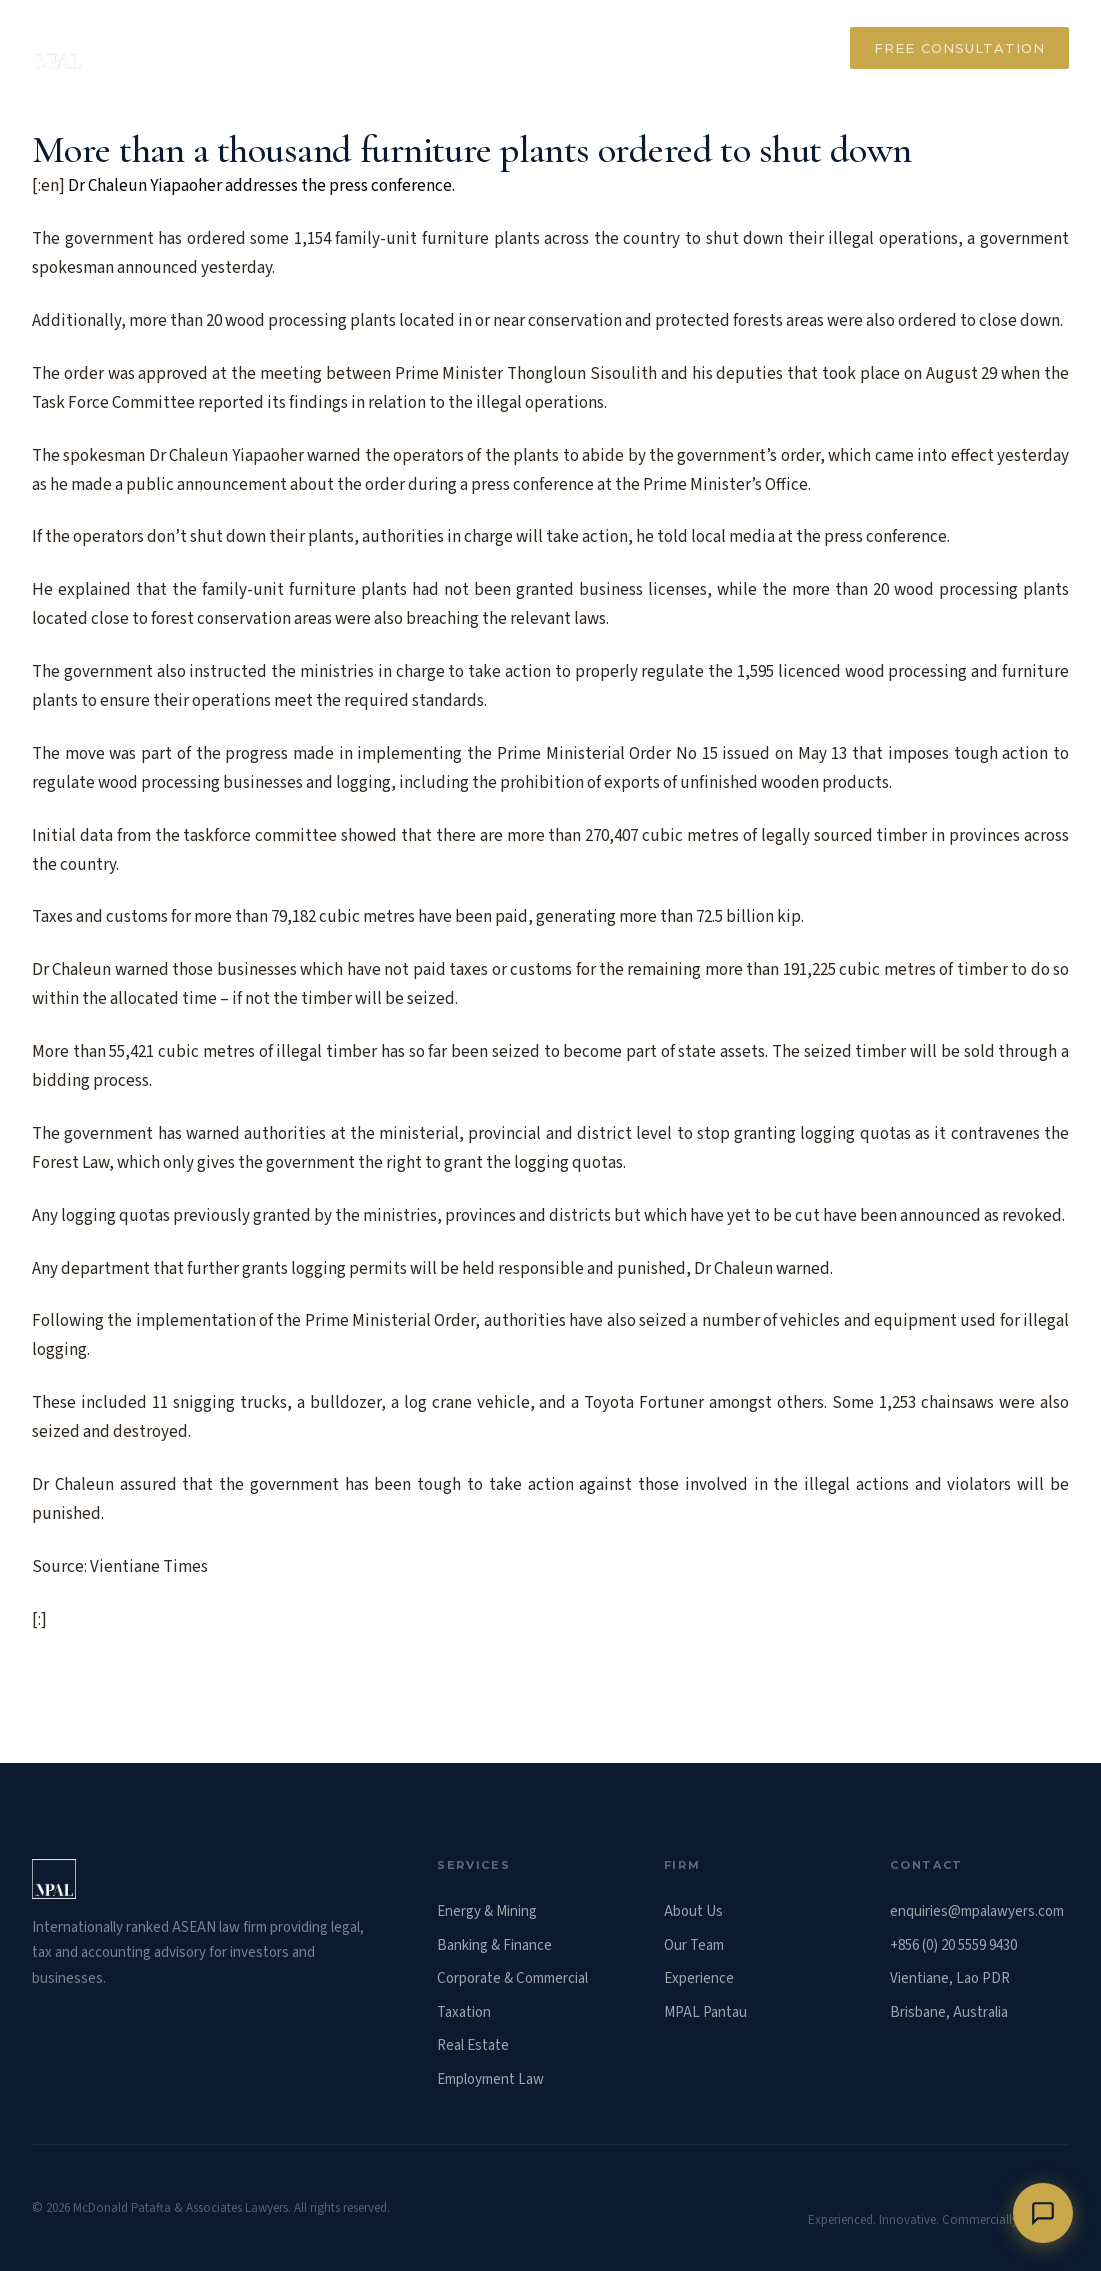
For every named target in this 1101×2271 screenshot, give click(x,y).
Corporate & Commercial (512, 1978)
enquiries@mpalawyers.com (977, 1911)
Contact (771, 48)
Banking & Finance (494, 1945)
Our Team (651, 48)
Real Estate (473, 2045)
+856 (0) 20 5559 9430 (953, 1945)
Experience (519, 48)
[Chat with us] (1043, 2213)
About (286, 48)
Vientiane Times (149, 1567)
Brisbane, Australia (949, 2012)
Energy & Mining (487, 1911)
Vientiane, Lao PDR (950, 1978)
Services (392, 48)
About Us (693, 1911)
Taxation (464, 2012)
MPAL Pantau (705, 2012)
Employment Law (490, 2079)
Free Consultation (959, 48)
